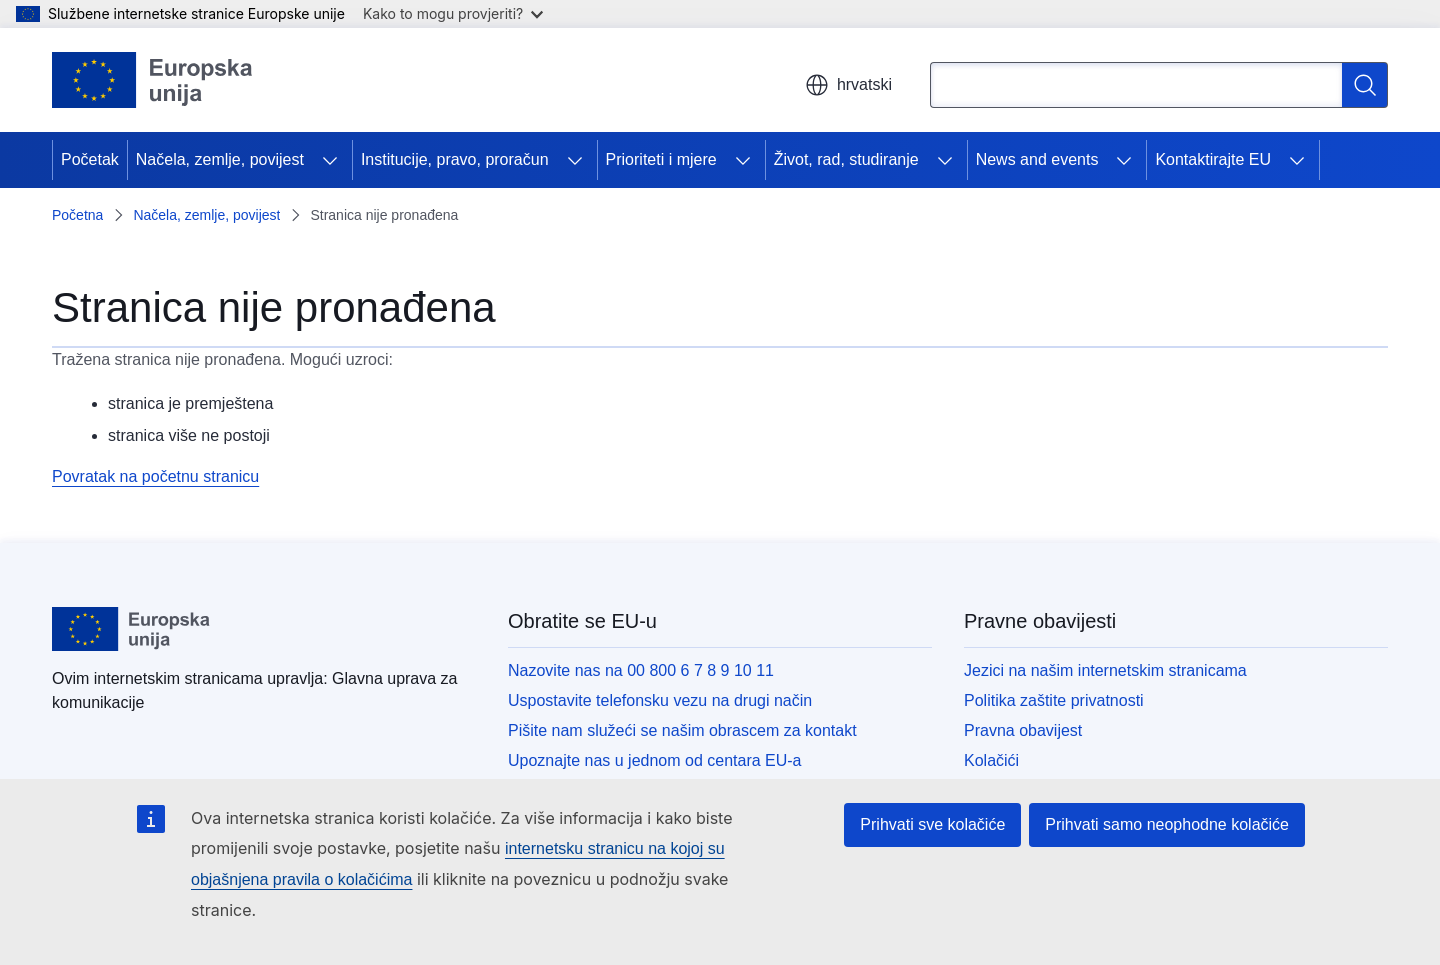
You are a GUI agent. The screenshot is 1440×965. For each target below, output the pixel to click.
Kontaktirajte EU (1213, 159)
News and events (1037, 159)
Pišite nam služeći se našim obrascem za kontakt (682, 730)
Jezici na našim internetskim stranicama (1105, 670)
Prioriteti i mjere (661, 159)
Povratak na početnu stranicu (155, 476)
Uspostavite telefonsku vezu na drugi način (660, 700)
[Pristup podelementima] (330, 160)
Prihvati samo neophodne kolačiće (1167, 824)
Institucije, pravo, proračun (455, 159)
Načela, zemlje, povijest (220, 159)
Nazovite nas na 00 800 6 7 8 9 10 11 (641, 670)
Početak (90, 159)
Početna (77, 215)
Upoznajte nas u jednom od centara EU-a (655, 760)
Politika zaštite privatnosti (1054, 700)
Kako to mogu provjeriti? (453, 13)
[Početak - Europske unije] (153, 80)
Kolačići (991, 760)
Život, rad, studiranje (846, 159)
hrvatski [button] (848, 85)
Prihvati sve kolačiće (932, 824)
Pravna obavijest (1023, 730)
